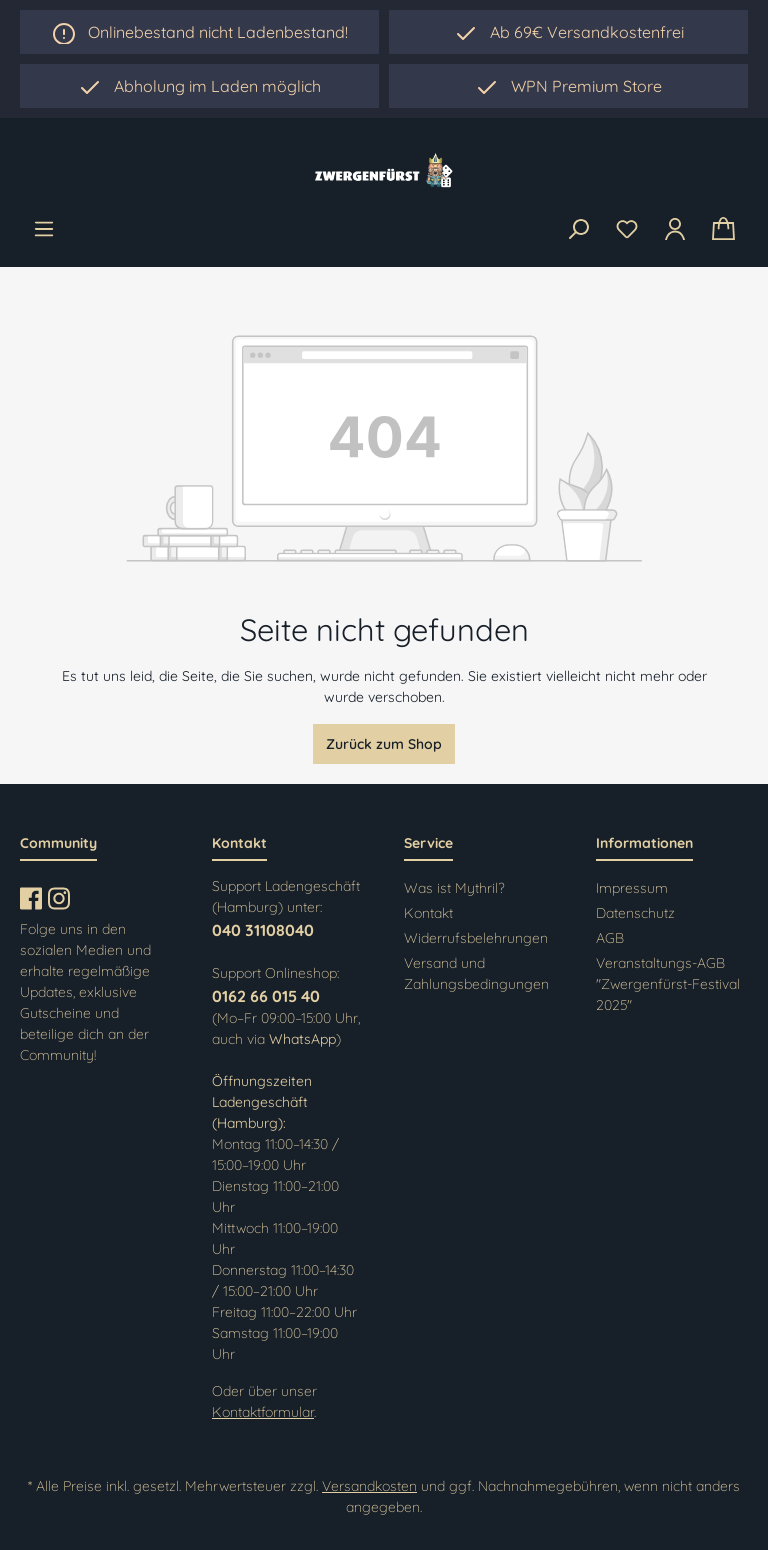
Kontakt (428, 913)
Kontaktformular (263, 1412)
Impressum (632, 888)
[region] (199, 86)
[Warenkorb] (723, 229)
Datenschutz (635, 913)
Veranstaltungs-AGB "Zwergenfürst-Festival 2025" (668, 984)
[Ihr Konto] (675, 229)
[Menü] (44, 229)
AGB (610, 938)
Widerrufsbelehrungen (476, 938)
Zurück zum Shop (384, 744)
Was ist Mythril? (454, 888)
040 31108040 (263, 930)
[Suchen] (578, 230)
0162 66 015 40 (266, 996)
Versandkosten (369, 1486)
